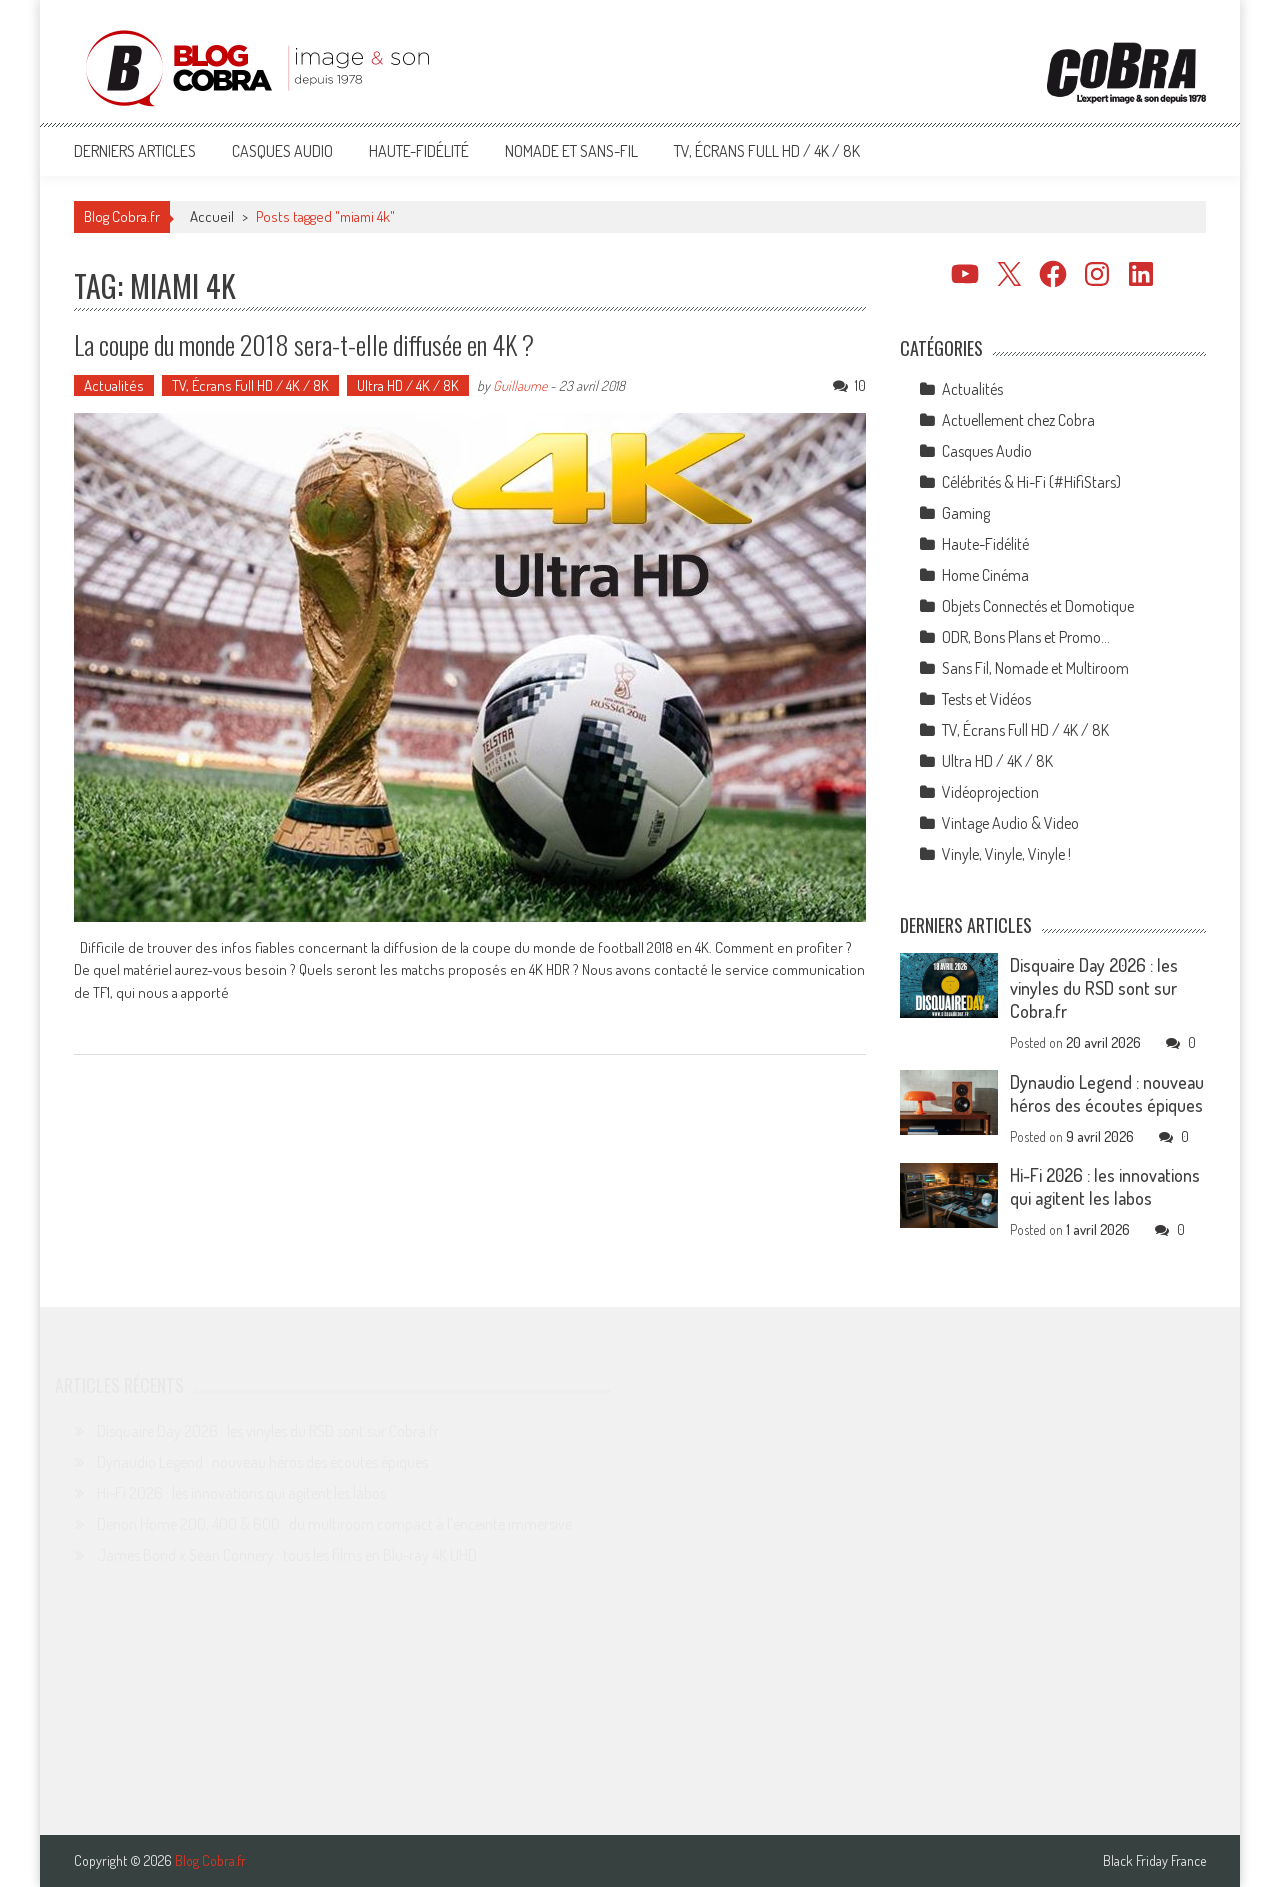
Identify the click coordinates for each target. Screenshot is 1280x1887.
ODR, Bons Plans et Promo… (1026, 637)
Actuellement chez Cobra (1018, 420)
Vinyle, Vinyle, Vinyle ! (1006, 854)
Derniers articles (135, 151)
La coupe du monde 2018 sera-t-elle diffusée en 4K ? (304, 344)
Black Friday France (1154, 1861)
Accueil (212, 216)
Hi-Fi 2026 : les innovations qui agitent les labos (1105, 1186)
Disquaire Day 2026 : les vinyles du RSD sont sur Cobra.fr (1094, 988)
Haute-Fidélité (419, 151)
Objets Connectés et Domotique (1038, 606)
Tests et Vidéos (986, 699)
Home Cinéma (985, 575)
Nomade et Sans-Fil (571, 151)
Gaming (966, 513)
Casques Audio (282, 151)
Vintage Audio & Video (1010, 823)
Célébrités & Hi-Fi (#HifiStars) (1031, 482)
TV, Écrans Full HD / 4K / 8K (767, 151)
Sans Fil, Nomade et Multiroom (1035, 668)
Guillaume (520, 385)
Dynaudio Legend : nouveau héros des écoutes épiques (1107, 1093)
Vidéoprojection (990, 792)
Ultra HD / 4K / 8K (408, 385)
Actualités (114, 385)
